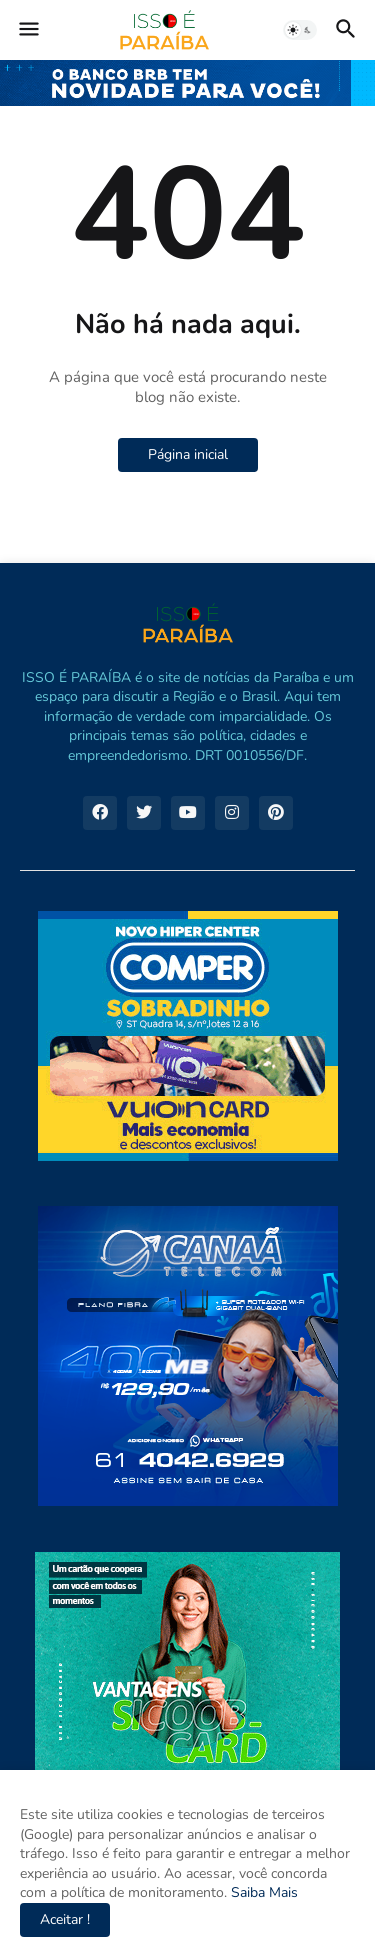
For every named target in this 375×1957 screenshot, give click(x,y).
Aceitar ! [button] (65, 1919)
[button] (27, 30)
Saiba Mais (262, 1892)
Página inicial (188, 454)
